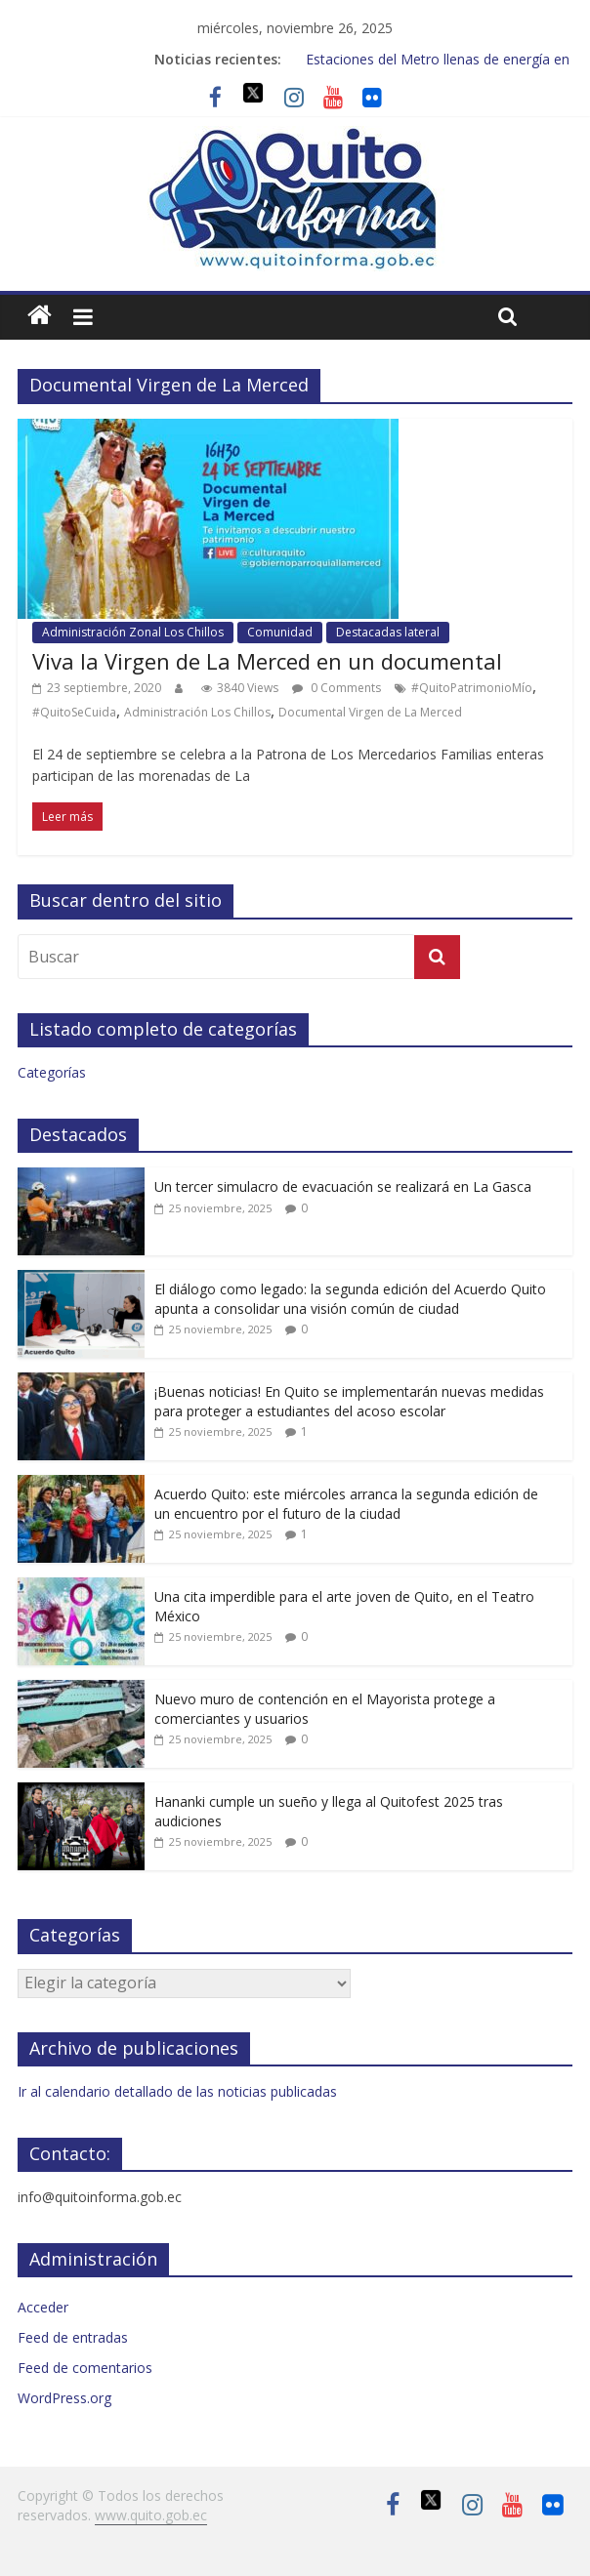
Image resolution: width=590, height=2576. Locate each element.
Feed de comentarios (85, 2367)
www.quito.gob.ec (151, 2515)
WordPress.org (64, 2398)
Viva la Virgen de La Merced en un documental (267, 660)
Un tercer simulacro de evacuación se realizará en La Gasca (342, 1186)
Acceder (43, 2307)
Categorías (52, 1072)
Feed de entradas (73, 2337)
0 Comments (336, 687)
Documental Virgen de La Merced (370, 712)
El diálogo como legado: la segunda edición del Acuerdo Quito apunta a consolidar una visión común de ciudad (350, 1299)
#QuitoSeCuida (74, 712)
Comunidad (280, 632)
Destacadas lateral (388, 632)
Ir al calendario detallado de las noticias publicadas (177, 2091)
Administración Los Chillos (197, 712)
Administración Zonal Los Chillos (133, 632)
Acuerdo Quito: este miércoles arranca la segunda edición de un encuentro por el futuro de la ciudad (346, 1504)
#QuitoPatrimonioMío (471, 687)
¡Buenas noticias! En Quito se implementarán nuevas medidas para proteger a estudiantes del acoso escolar (349, 1401)
